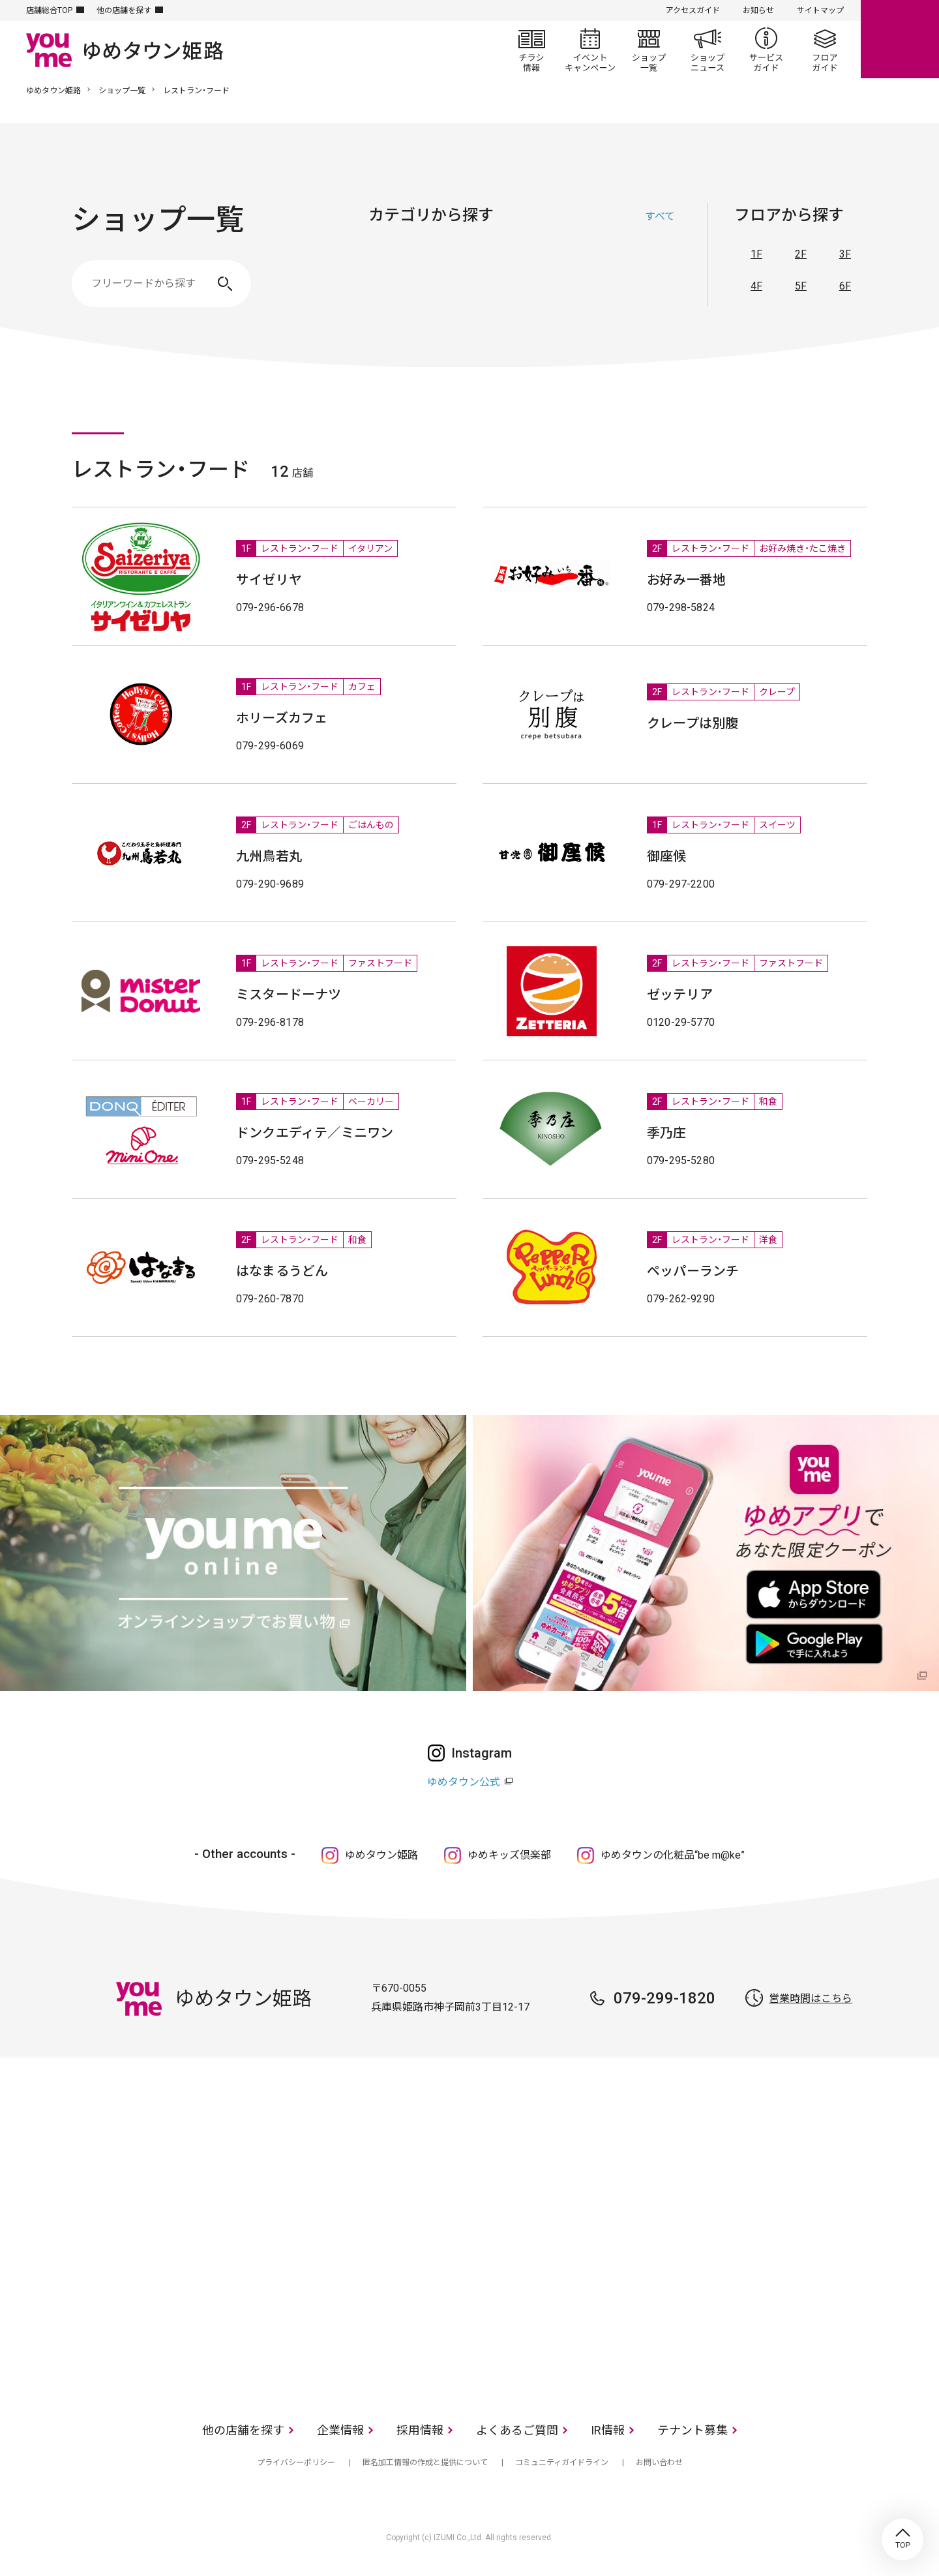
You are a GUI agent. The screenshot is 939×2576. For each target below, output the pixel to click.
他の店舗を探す (124, 10)
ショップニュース (707, 49)
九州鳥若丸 (269, 856)
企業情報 (340, 2430)
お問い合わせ (659, 2462)
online (900, 39)
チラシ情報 (531, 49)
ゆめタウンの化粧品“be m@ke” (673, 1855)
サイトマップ (820, 10)
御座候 (667, 856)
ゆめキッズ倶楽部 (509, 1855)
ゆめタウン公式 (463, 1782)
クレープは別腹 (692, 723)
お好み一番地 (686, 580)
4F (756, 286)
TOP (902, 2539)
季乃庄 (667, 1133)
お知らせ (758, 10)
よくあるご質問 (517, 2430)
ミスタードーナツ (289, 994)
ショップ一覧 (648, 49)
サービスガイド (766, 49)
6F (845, 286)
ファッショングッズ (466, 277)
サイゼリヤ (269, 580)
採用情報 (419, 2430)
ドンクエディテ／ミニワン (314, 1133)
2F (801, 254)
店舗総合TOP (49, 10)
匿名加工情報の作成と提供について (425, 2462)
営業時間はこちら (810, 1998)
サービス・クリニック (661, 277)
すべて (660, 216)
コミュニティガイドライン (561, 2462)
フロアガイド (825, 49)
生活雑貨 (531, 277)
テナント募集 (692, 2430)
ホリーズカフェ (281, 718)
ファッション (401, 277)
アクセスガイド (693, 10)
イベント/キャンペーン (590, 49)
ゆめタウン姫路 (53, 90)
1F (756, 254)
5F (801, 286)
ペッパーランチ (693, 1271)
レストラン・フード (596, 277)
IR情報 (608, 2430)
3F (845, 254)
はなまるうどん (282, 1271)
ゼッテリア (680, 994)
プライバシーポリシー (296, 2462)
